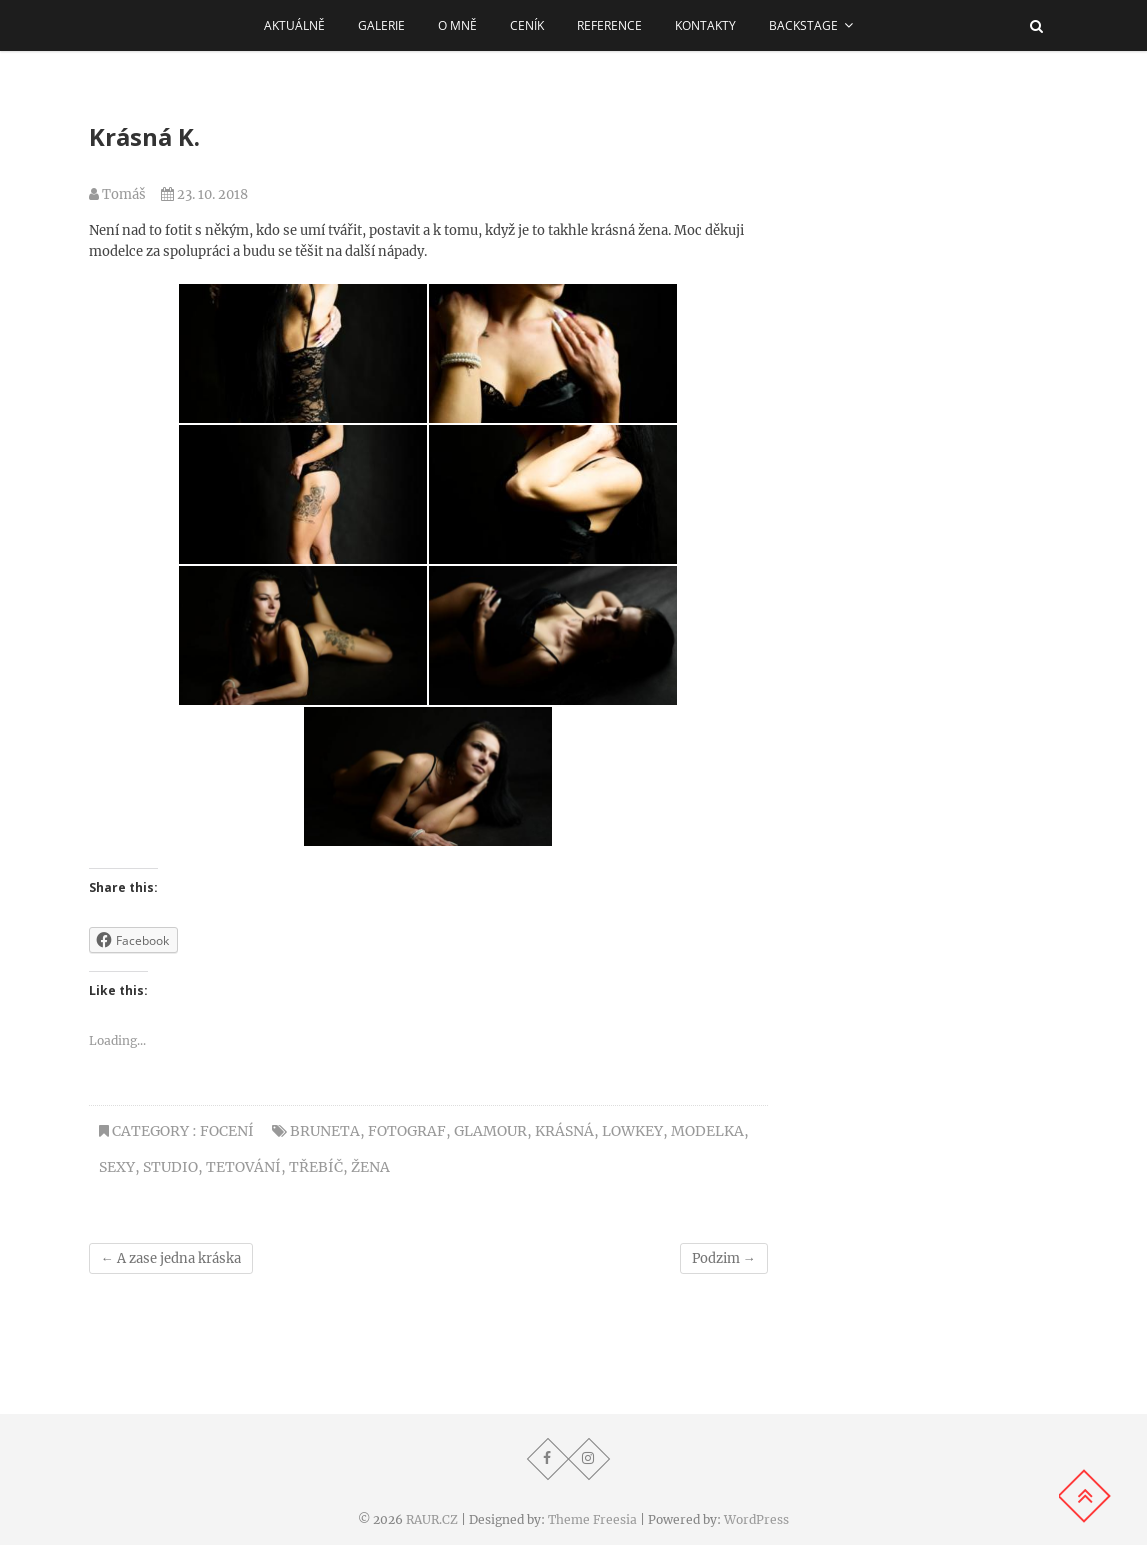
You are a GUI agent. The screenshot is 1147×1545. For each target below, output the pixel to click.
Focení (227, 1131)
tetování (243, 1167)
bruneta (325, 1131)
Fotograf (407, 1131)
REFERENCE (609, 25)
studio (170, 1167)
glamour (490, 1131)
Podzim (724, 1258)
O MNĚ (457, 25)
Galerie (381, 25)
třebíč (316, 1167)
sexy (117, 1167)
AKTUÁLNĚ (294, 25)
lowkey (632, 1131)
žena (370, 1167)
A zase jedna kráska (171, 1258)
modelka (707, 1131)
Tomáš (117, 194)
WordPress (756, 1519)
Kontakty (705, 25)
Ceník (527, 25)
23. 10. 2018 (204, 194)
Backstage (803, 25)
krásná (564, 1131)
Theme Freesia (592, 1519)
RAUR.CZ (432, 1519)
